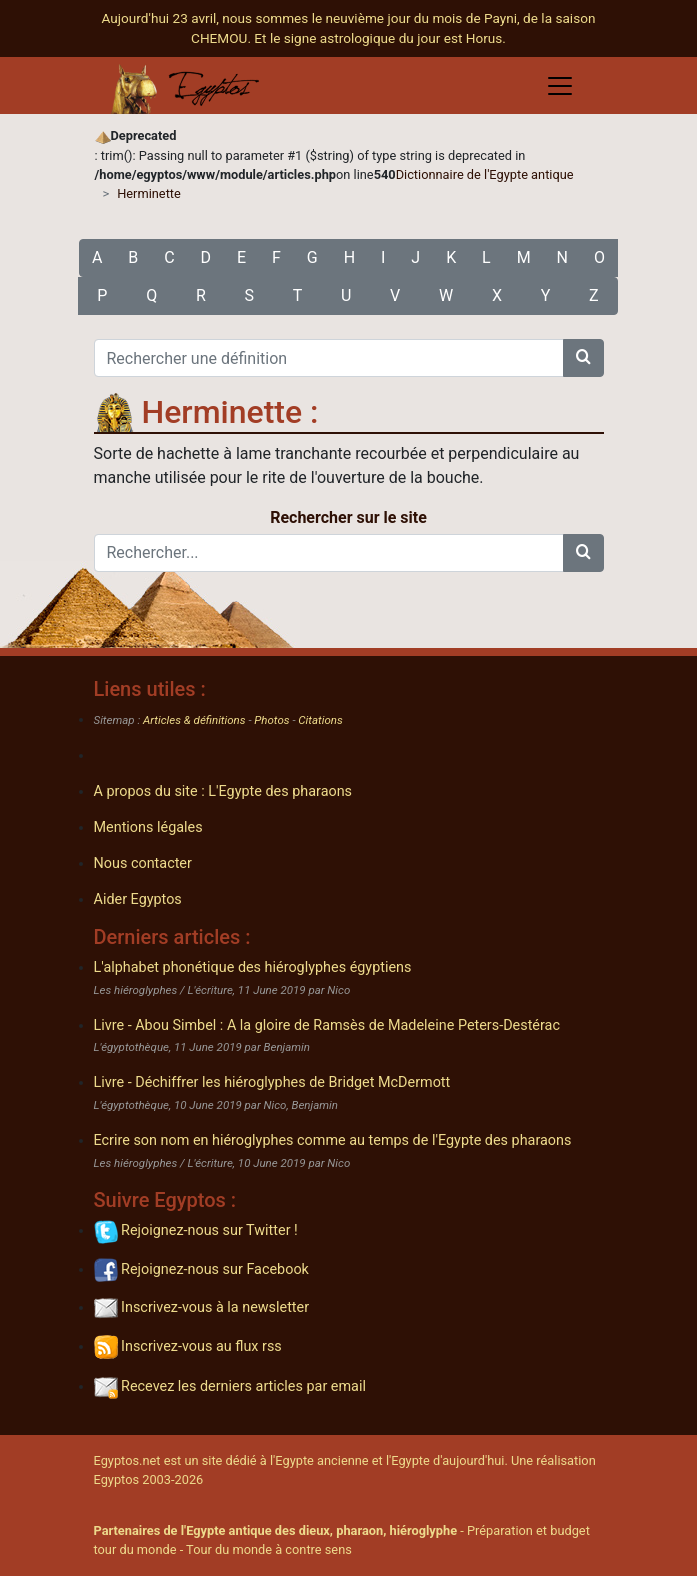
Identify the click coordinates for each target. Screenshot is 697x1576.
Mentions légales (148, 827)
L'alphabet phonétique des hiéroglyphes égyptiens (253, 967)
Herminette (149, 193)
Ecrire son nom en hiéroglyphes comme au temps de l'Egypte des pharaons (333, 1140)
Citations (320, 720)
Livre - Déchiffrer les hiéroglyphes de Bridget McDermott (272, 1082)
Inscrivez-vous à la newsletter (202, 1307)
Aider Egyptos (138, 899)
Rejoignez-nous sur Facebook (201, 1269)
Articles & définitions (194, 720)
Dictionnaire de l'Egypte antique (485, 174)
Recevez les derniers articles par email (230, 1386)
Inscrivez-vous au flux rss (188, 1346)
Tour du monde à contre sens (269, 1549)
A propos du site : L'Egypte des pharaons (223, 791)
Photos (271, 720)
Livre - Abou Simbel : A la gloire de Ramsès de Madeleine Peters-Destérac (327, 1025)
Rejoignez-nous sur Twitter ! (196, 1230)
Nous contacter (143, 863)
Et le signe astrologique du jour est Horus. (380, 38)
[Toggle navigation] (560, 86)
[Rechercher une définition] (329, 358)
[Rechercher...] (329, 553)
